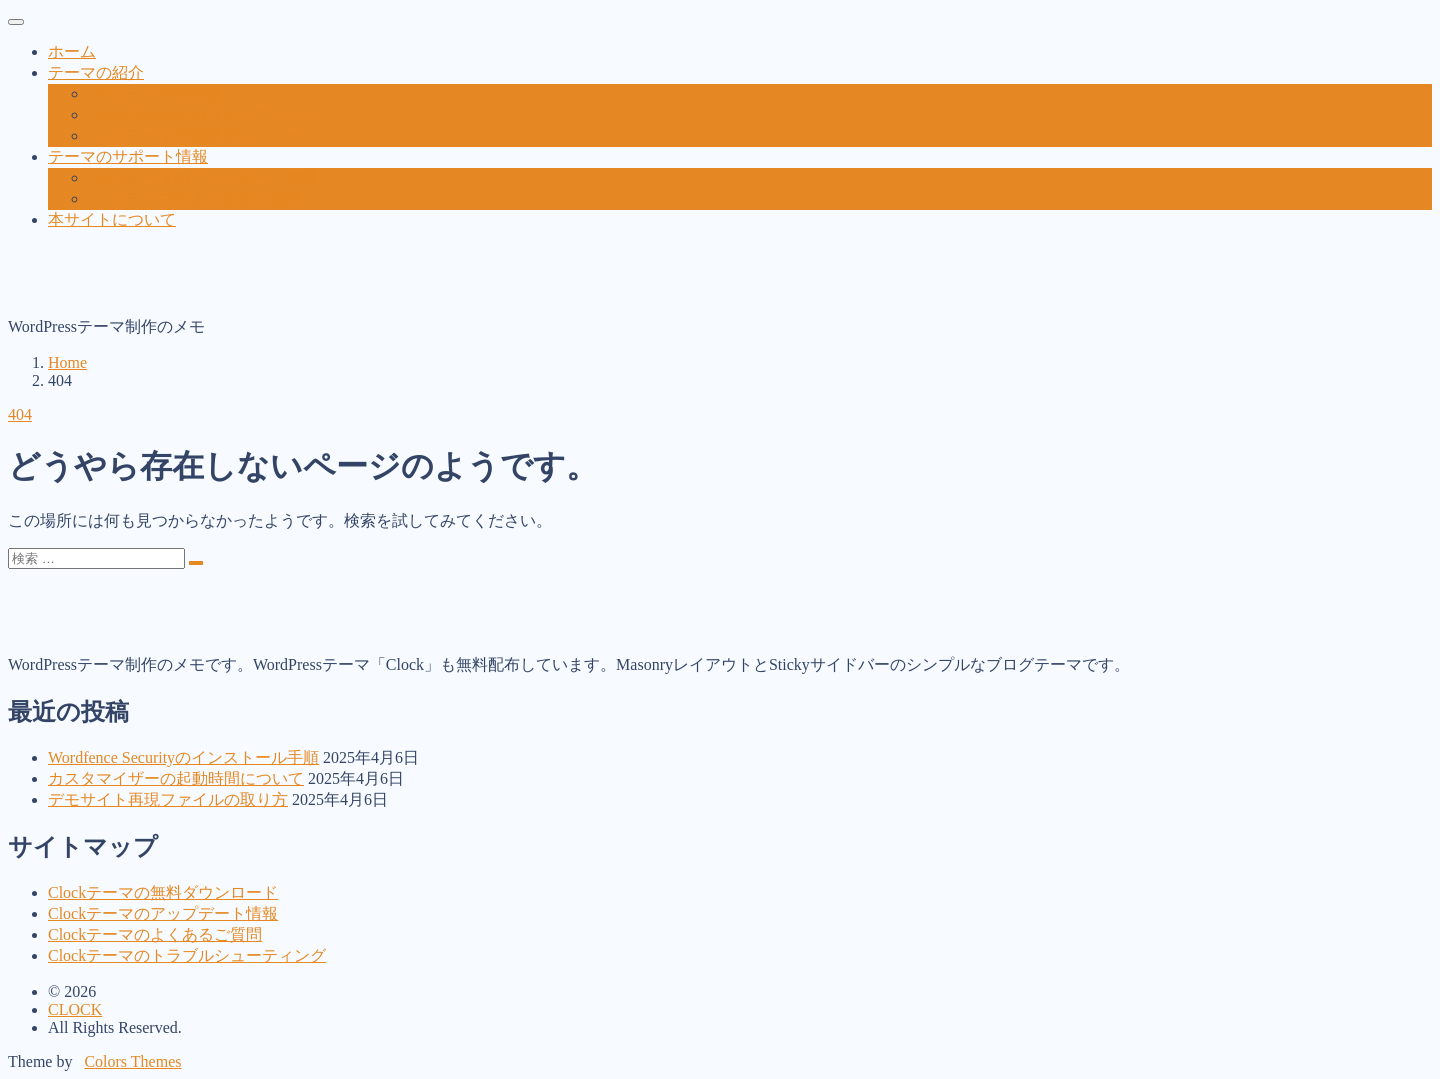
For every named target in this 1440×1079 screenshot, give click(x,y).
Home (67, 362)
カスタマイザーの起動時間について (176, 778)
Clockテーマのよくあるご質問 (155, 934)
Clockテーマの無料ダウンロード (163, 892)
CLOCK (75, 1009)
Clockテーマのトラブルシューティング (187, 955)
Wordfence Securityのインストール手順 (183, 757)
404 (20, 414)
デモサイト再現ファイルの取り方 (168, 799)
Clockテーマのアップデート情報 (163, 913)
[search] (196, 563)
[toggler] (16, 22)
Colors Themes (132, 1061)
